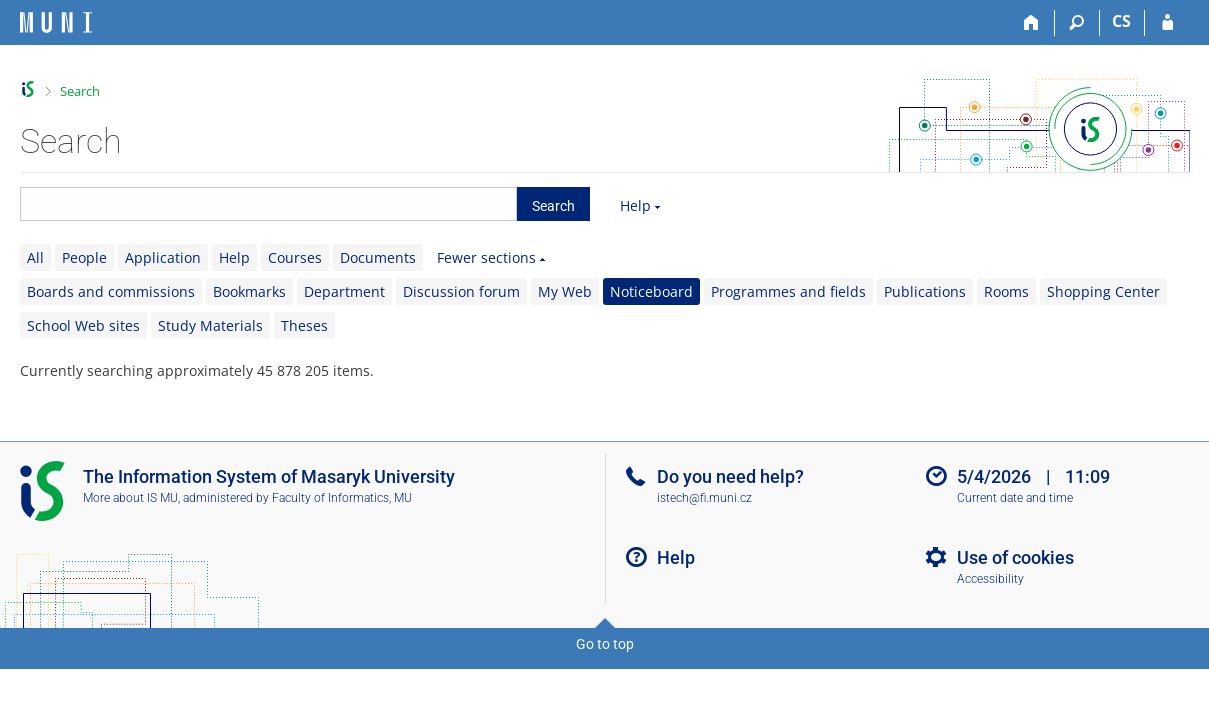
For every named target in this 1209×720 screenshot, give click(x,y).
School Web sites (83, 325)
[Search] (1077, 23)
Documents (378, 257)
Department (344, 291)
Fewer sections (486, 257)
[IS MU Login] (1167, 23)
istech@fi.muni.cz (704, 498)
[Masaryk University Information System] (56, 22)
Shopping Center (1103, 291)
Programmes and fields (788, 291)
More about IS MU (130, 498)
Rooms (1006, 291)
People (84, 257)
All (35, 257)
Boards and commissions (111, 291)
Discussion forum (461, 291)
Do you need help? (730, 476)
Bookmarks (249, 291)
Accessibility (990, 579)
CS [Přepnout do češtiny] (1121, 21)
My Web (565, 291)
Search (80, 91)
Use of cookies (1015, 557)
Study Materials (210, 325)
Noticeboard (651, 291)
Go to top (605, 644)
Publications (925, 291)
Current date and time (1015, 498)
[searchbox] (268, 204)
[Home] (1032, 23)
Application (163, 257)
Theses (304, 325)
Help (635, 205)
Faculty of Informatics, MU (342, 498)
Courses (295, 257)
